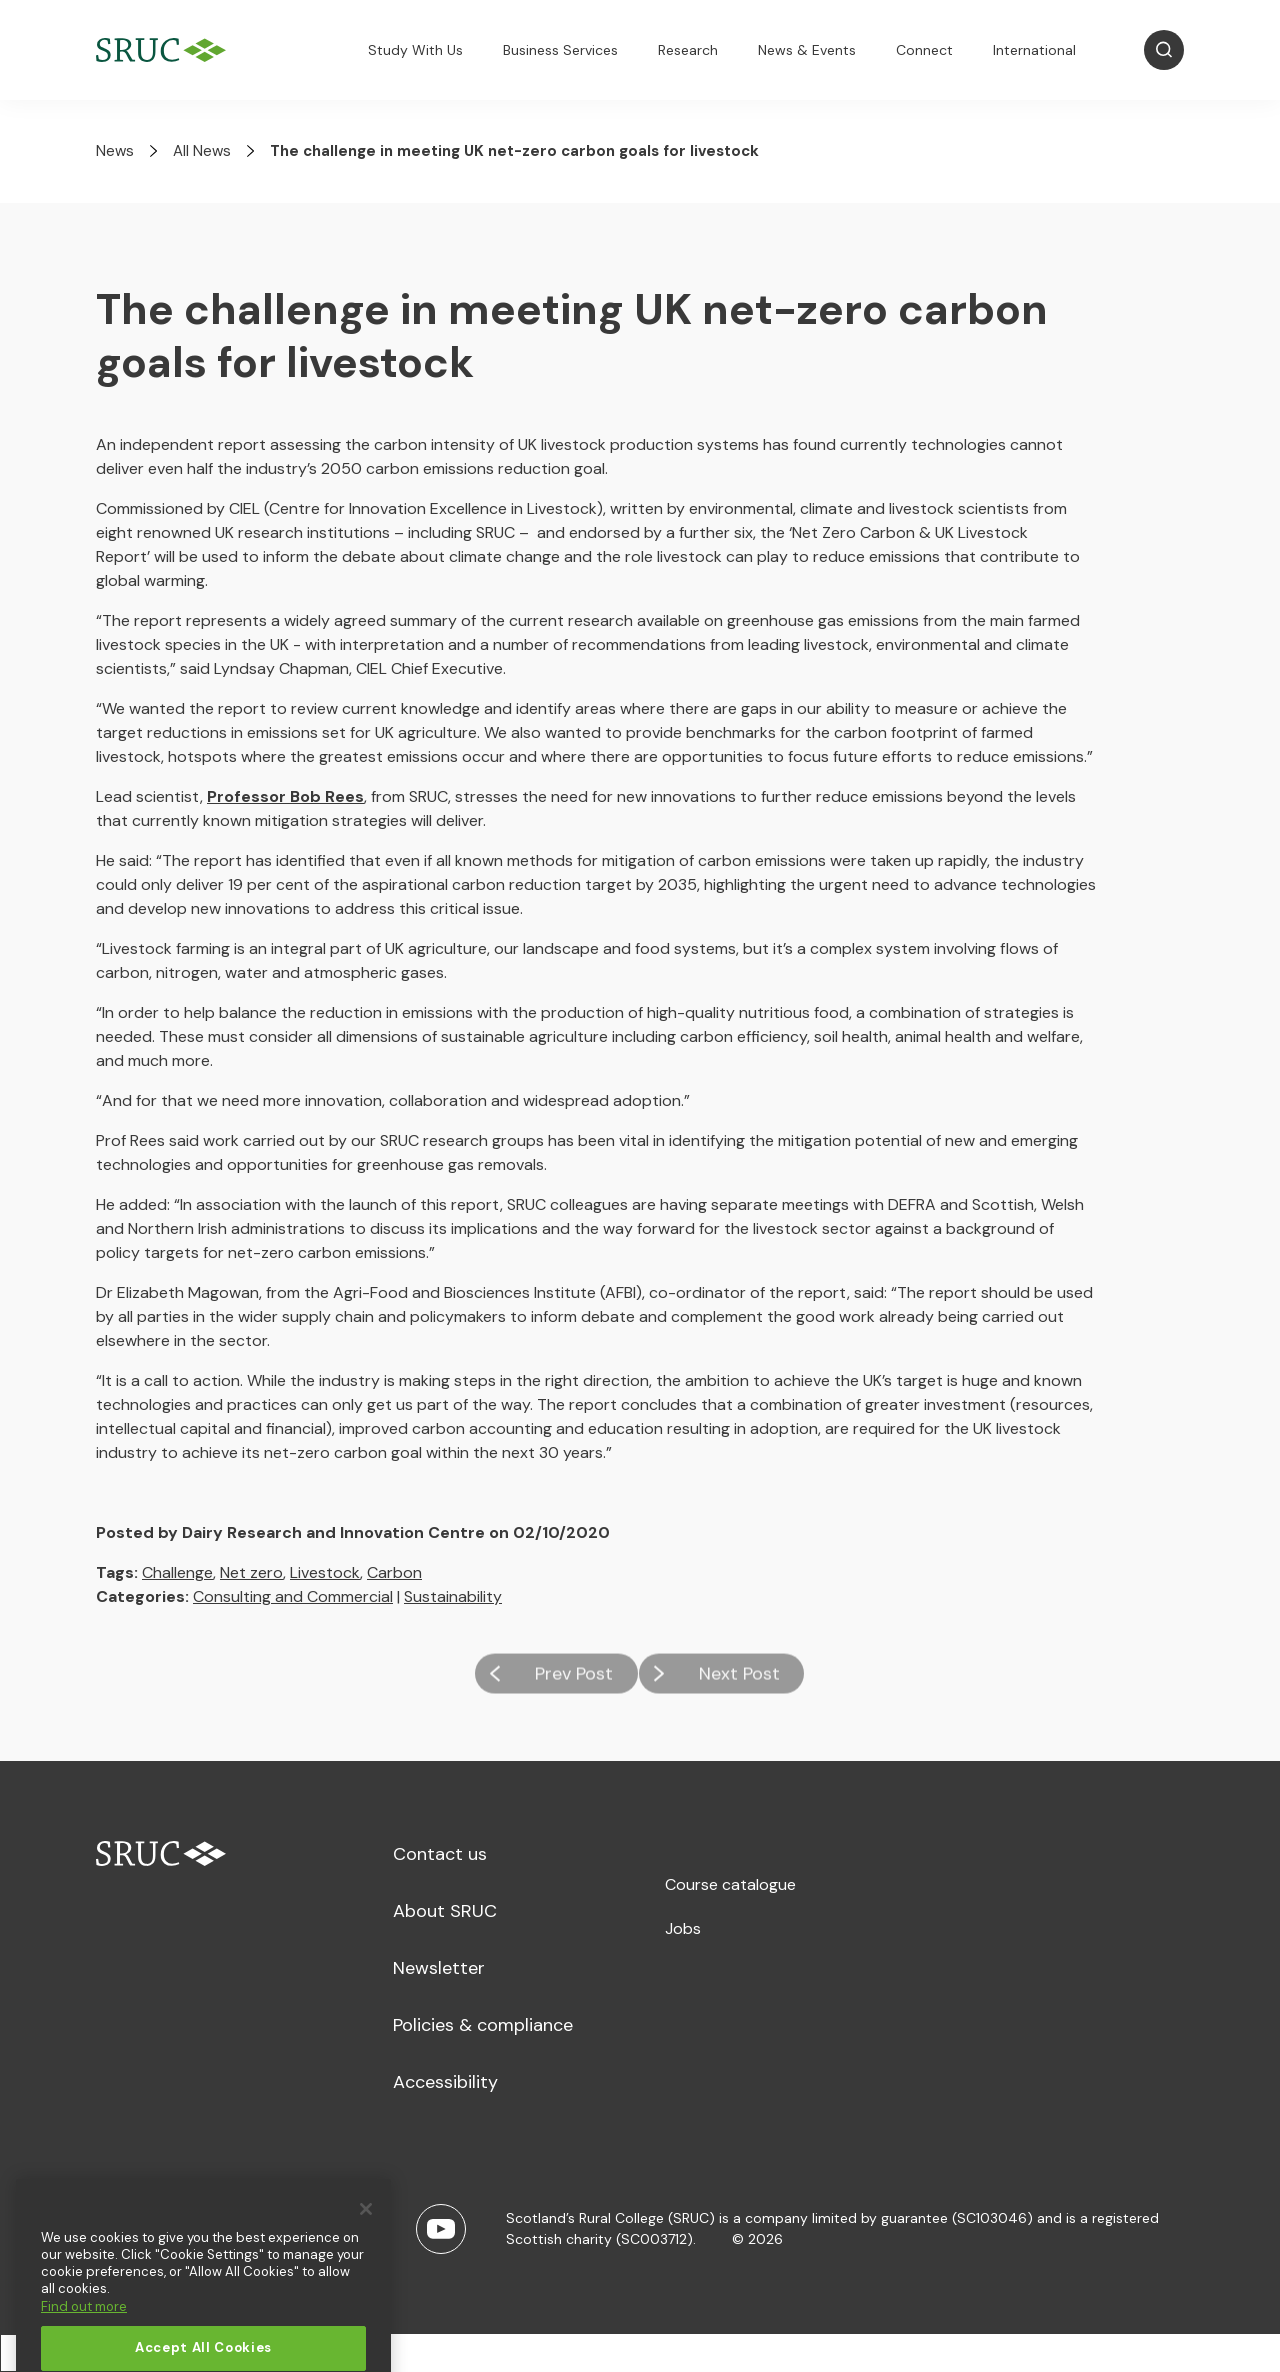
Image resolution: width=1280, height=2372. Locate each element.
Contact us (440, 1854)
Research (688, 50)
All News (202, 151)
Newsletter (439, 1968)
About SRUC (445, 1911)
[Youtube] (441, 2229)
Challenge (177, 1572)
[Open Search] (1164, 50)
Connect (924, 50)
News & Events (807, 50)
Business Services (560, 50)
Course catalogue (730, 1884)
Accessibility (445, 2082)
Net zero (251, 1572)
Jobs (683, 1928)
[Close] (366, 2239)
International (1034, 50)
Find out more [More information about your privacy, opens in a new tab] (84, 2336)
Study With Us (415, 50)
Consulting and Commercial (293, 1596)
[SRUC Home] (166, 50)
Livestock (325, 1572)
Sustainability (453, 1596)
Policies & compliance (483, 2025)
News (115, 151)
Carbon (394, 1572)
